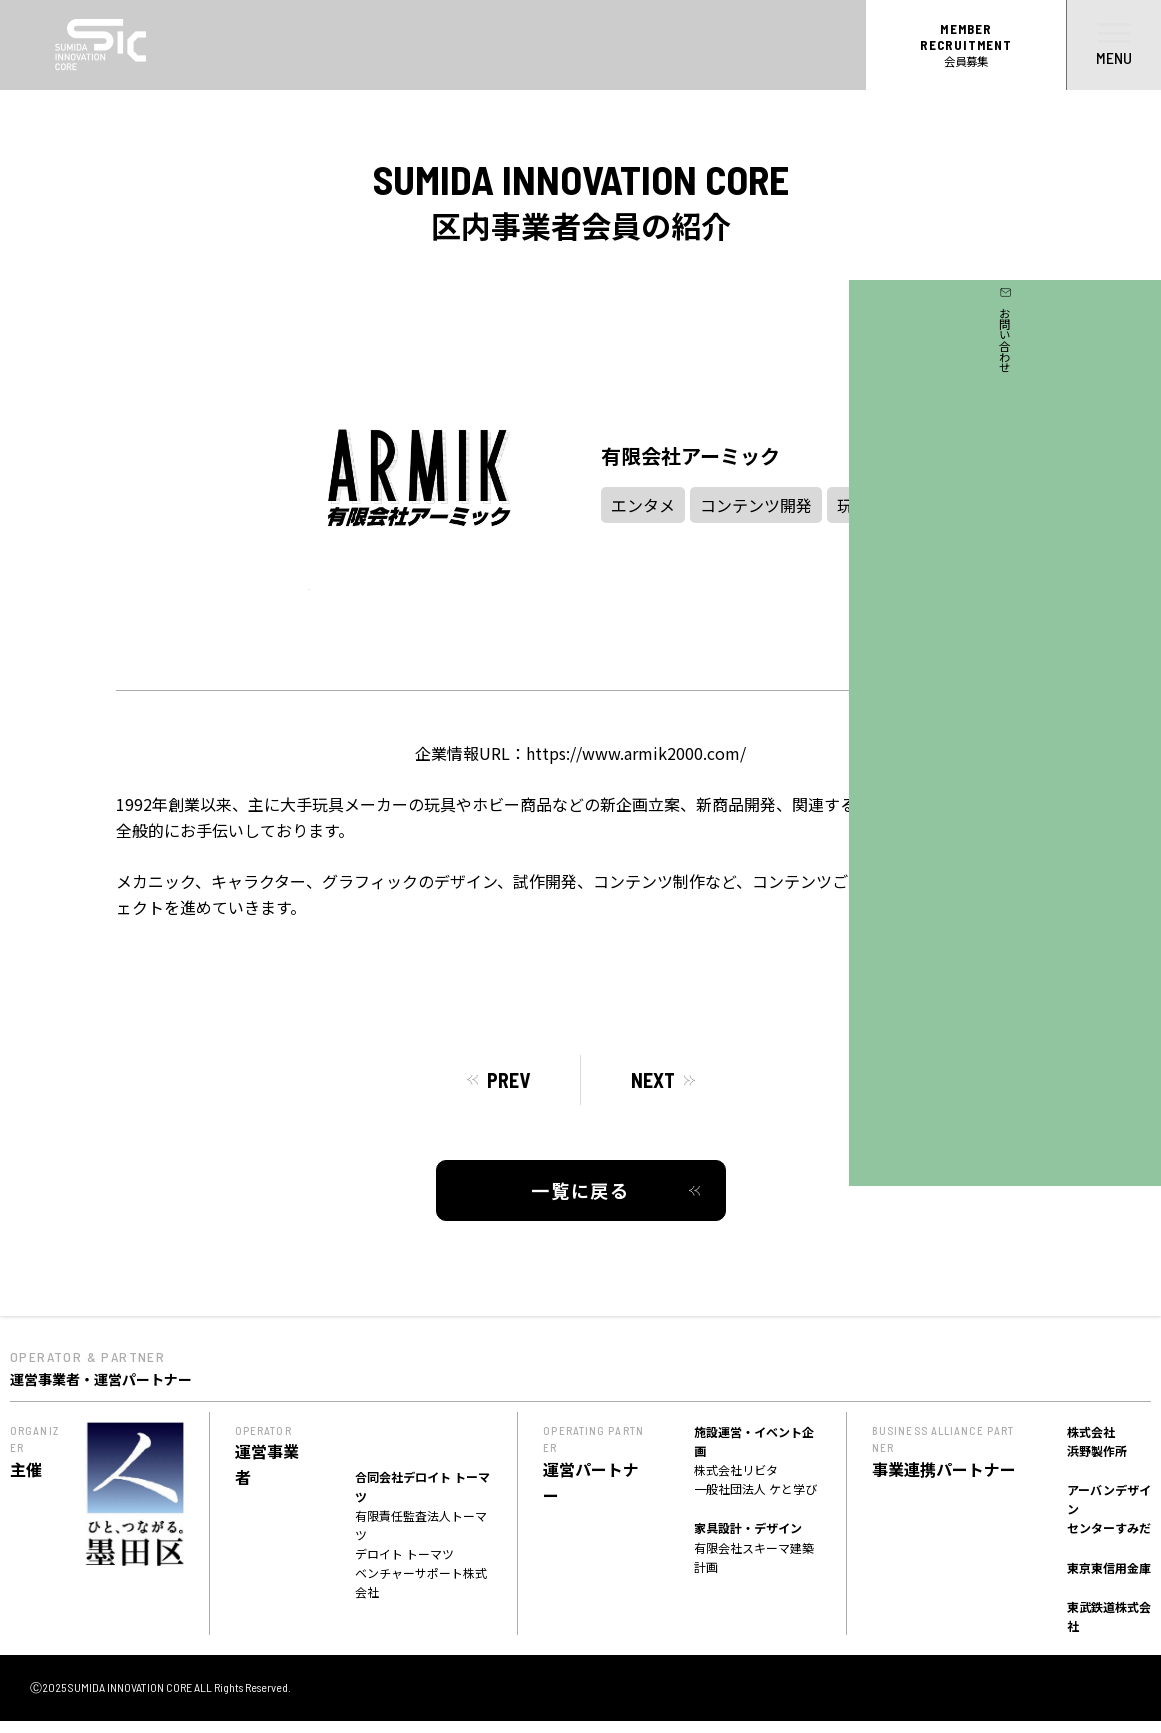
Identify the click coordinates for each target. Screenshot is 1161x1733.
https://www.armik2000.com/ (636, 753)
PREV (508, 1080)
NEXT (653, 1080)
